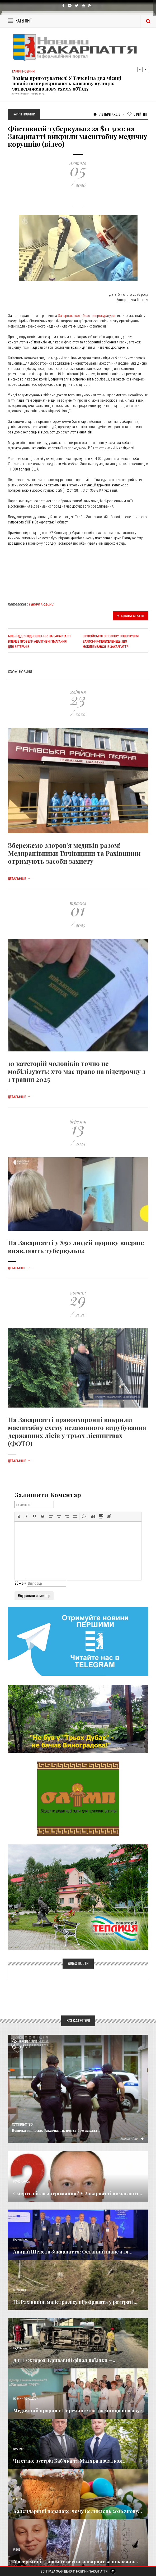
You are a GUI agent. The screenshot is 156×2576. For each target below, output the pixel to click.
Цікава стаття (130, 615)
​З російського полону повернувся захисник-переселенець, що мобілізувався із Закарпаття (111, 641)
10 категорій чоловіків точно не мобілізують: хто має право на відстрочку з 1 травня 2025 (76, 1071)
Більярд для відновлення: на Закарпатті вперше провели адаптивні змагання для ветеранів (39, 641)
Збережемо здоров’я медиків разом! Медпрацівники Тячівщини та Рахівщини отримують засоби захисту (74, 853)
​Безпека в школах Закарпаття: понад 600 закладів (56, 2130)
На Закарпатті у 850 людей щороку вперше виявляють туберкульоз (76, 1246)
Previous (140, 69)
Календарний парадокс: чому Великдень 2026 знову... (77, 2511)
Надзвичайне (22, 2348)
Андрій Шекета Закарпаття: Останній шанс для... (73, 2251)
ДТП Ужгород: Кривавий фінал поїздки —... (65, 2360)
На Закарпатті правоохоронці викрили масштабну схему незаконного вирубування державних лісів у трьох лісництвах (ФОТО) (77, 1431)
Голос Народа (21, 2181)
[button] (18, 1516)
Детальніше (19, 879)
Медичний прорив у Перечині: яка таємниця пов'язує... (79, 2410)
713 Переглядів (106, 114)
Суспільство (22, 2124)
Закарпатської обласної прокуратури (86, 315)
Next (145, 69)
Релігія (17, 2499)
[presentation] (18, 1516)
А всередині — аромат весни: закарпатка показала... (75, 2561)
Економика (20, 2239)
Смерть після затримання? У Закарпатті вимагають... (78, 2193)
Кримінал (19, 2290)
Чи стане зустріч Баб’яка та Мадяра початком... (70, 2461)
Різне (16, 2549)
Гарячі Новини (41, 604)
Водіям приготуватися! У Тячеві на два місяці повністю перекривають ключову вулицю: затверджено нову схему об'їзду (66, 83)
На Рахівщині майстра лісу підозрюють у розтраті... (75, 2302)
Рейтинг (137, 114)
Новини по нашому (25, 2398)
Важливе (18, 2449)
